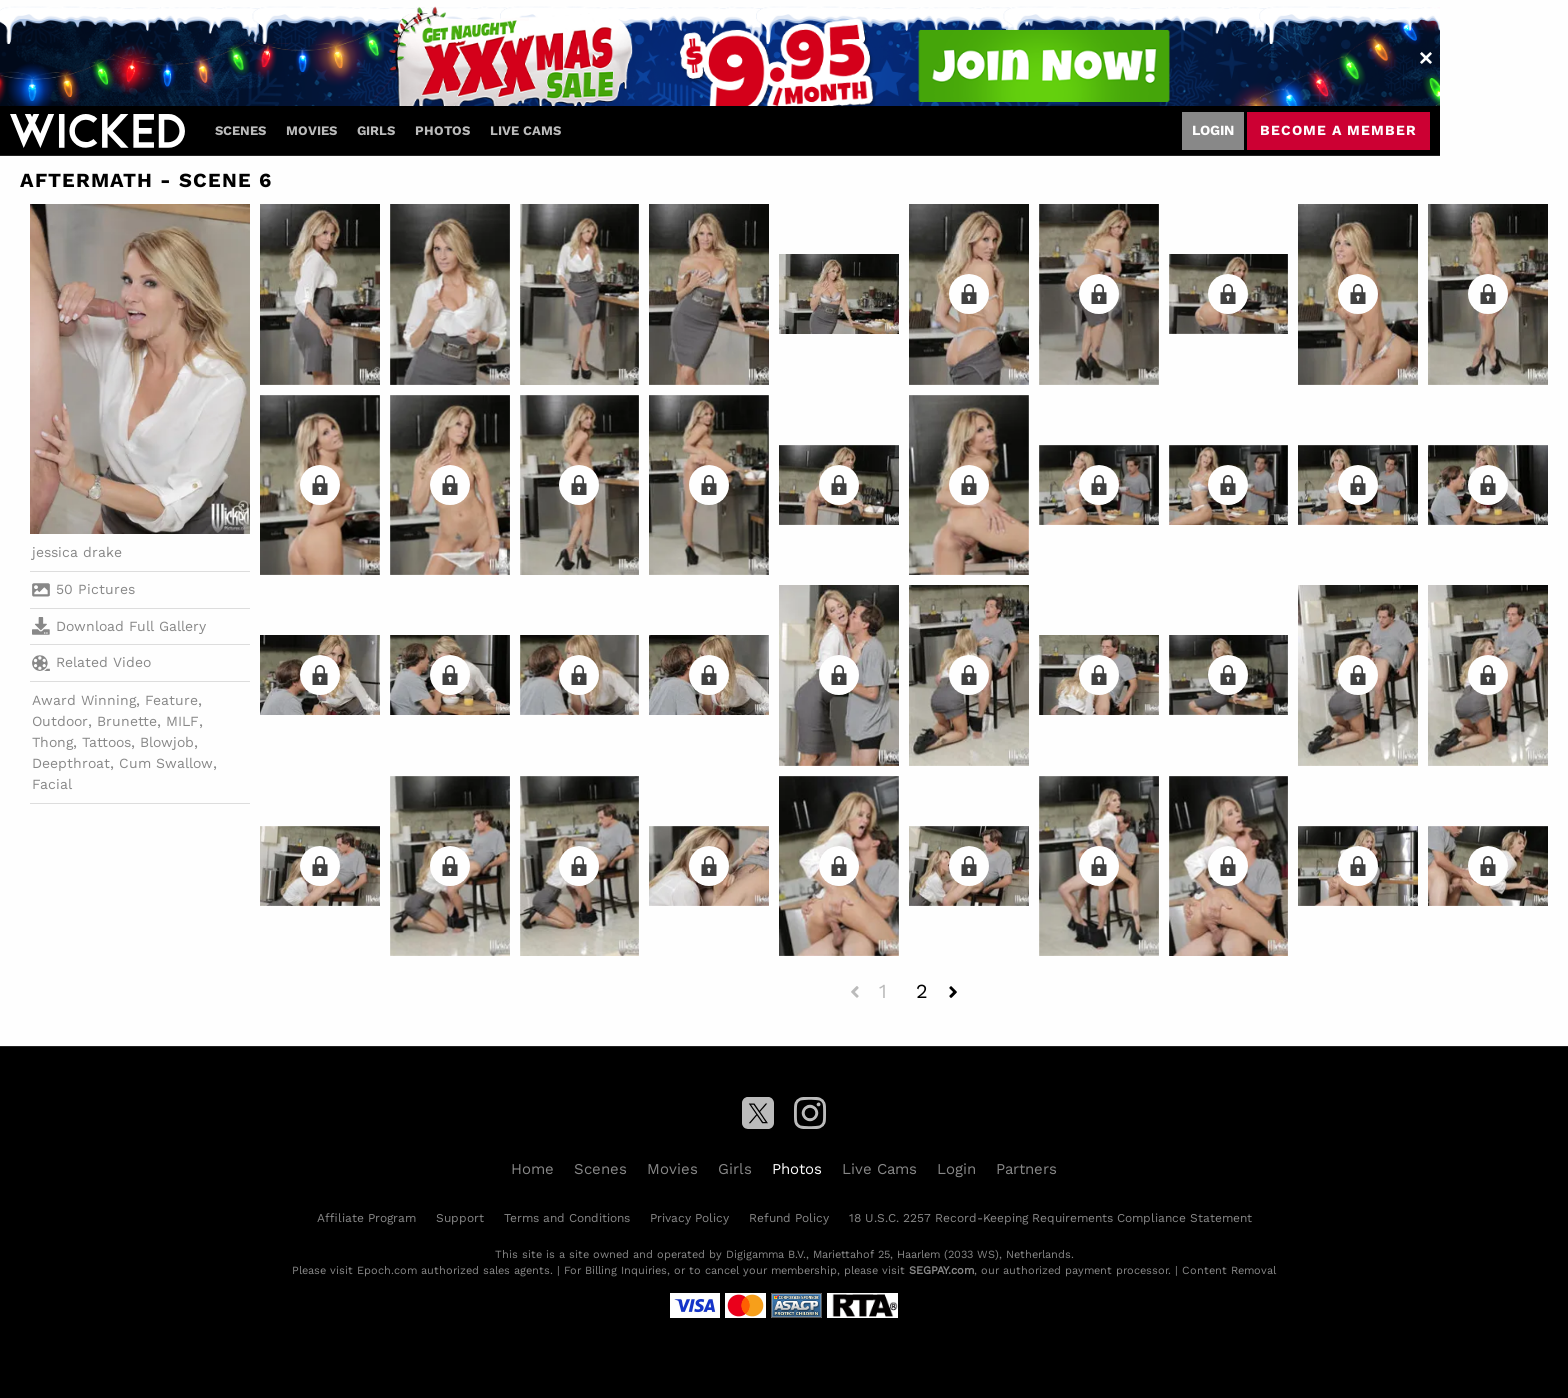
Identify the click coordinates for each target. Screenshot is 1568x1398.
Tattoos (106, 742)
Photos (442, 130)
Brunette (127, 721)
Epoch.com (387, 1270)
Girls (376, 130)
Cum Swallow (166, 763)
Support (460, 1218)
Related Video (91, 663)
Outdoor (60, 721)
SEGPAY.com (941, 1270)
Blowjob (167, 742)
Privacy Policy (689, 1218)
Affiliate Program (366, 1218)
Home (532, 1169)
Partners (1026, 1169)
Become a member (1338, 130)
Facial (52, 784)
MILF (182, 721)
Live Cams (525, 130)
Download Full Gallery (119, 626)
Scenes (240, 130)
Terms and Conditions (567, 1218)
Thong (52, 742)
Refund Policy (789, 1218)
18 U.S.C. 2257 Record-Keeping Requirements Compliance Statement (1050, 1218)
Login (1213, 130)
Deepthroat (71, 763)
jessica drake (77, 552)
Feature (171, 700)
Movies (311, 130)
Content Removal (1229, 1270)
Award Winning (84, 700)
